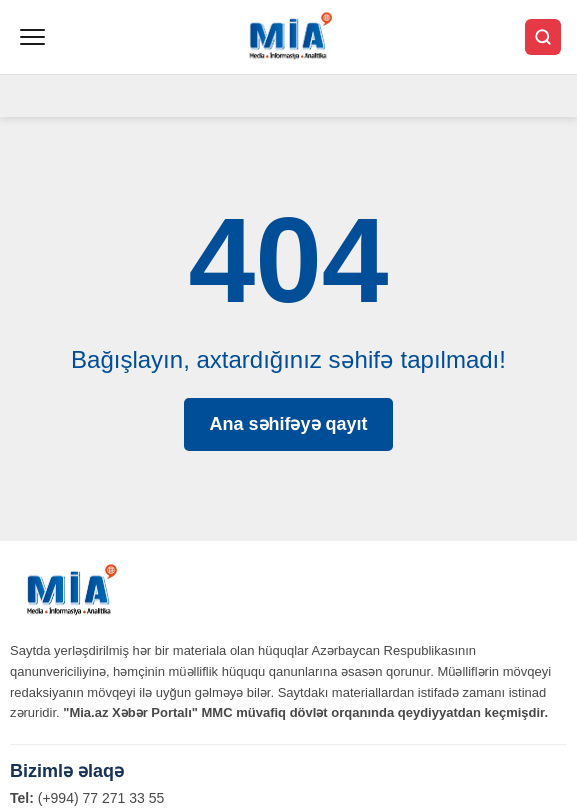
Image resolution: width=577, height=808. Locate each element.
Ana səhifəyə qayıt (288, 424)
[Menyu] (32, 37)
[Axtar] (543, 37)
